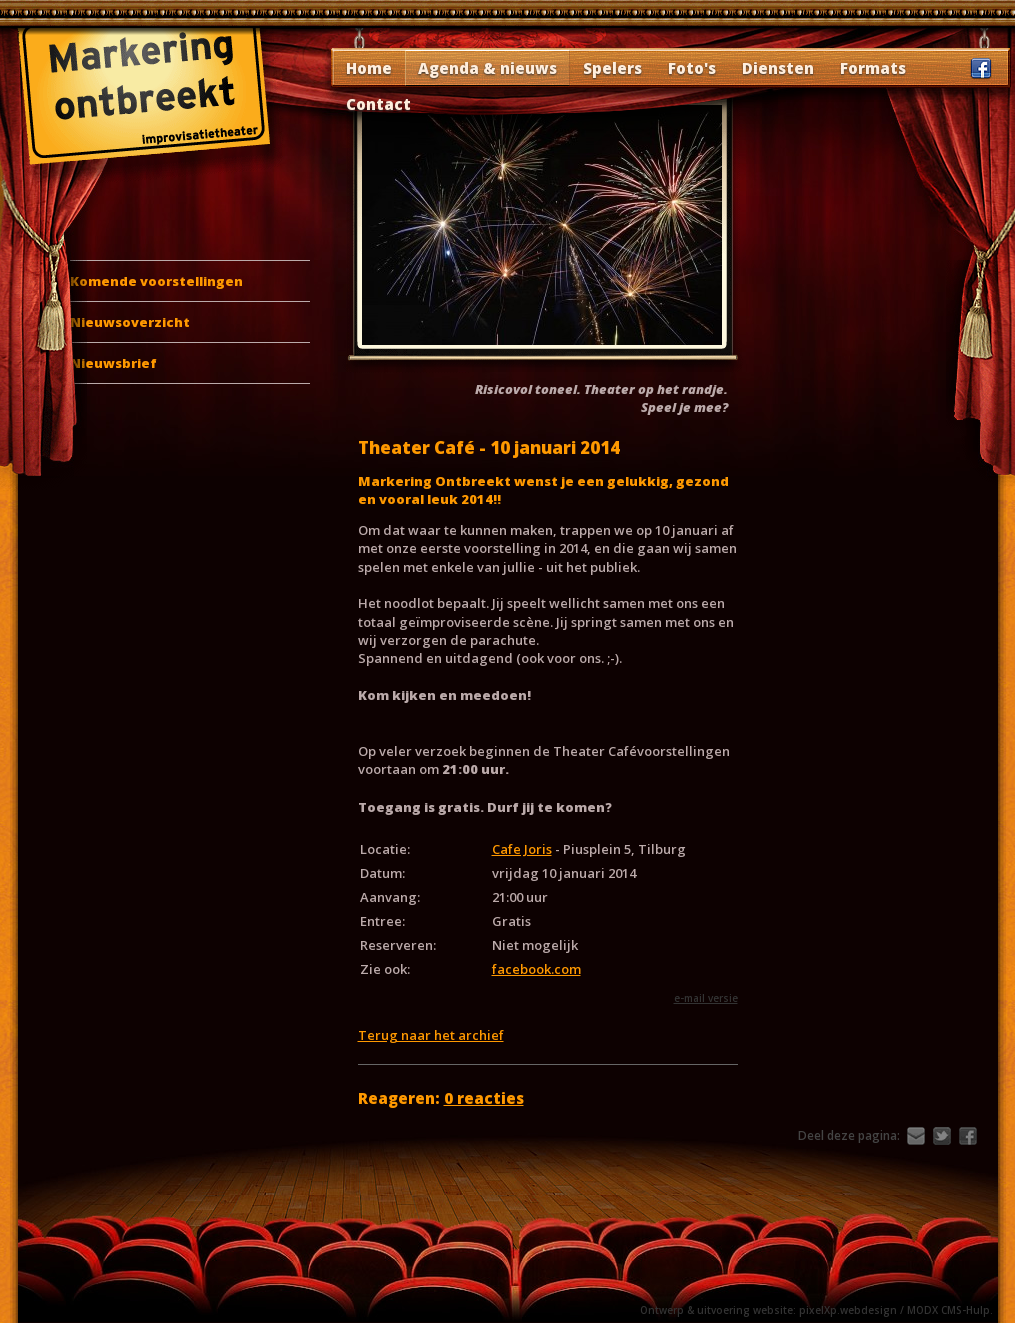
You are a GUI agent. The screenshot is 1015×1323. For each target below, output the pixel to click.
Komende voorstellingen (156, 281)
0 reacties (484, 1098)
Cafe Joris (522, 849)
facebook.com (536, 969)
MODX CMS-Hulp (948, 1310)
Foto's (692, 68)
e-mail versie (706, 998)
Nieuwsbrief (113, 363)
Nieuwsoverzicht (130, 322)
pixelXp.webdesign (848, 1310)
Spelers (612, 68)
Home (369, 68)
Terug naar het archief (431, 1035)
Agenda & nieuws (487, 68)
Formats (873, 68)
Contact (378, 104)
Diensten (778, 68)
